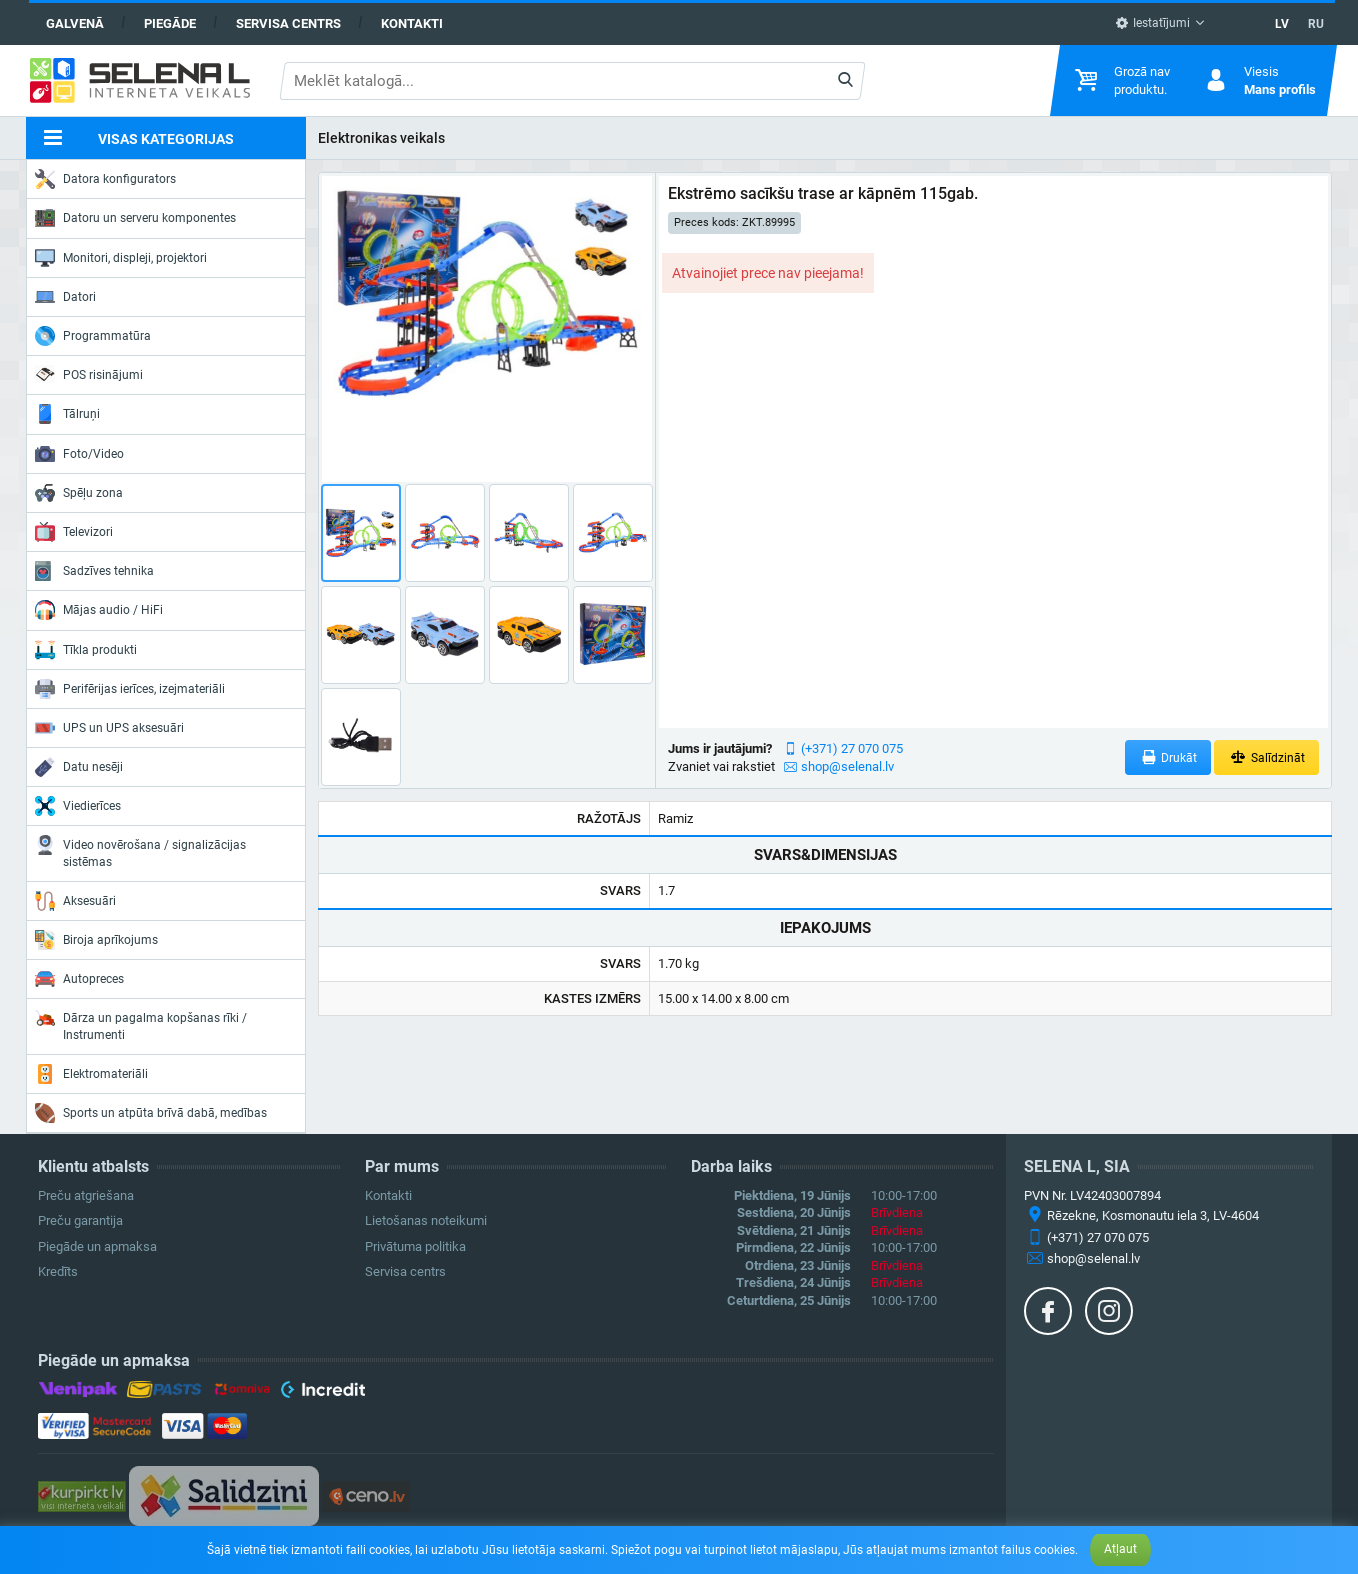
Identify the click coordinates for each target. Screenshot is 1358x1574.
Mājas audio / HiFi (99, 610)
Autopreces (79, 979)
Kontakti (412, 23)
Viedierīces (78, 806)
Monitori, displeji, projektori (121, 258)
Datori (65, 297)
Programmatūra (93, 336)
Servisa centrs (288, 23)
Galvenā (75, 23)
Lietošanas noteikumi (426, 1220)
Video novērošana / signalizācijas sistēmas (140, 851)
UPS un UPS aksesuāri (109, 728)
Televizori (74, 532)
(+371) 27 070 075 (852, 748)
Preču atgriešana (86, 1195)
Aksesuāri (75, 901)
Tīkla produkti (86, 650)
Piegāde (170, 23)
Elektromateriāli (91, 1074)
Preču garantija (80, 1220)
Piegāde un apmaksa (97, 1246)
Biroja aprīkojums (96, 940)
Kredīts (58, 1271)
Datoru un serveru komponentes (135, 218)
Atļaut (1120, 1549)
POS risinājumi (89, 374)
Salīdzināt (1266, 757)
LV (1282, 24)
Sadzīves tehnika (94, 571)
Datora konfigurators (105, 179)
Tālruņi (67, 414)
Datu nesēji (79, 767)
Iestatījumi (1152, 23)
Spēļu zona (79, 493)
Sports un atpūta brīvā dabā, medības (151, 1113)
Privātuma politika (415, 1246)
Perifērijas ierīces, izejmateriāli (130, 689)
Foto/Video (79, 454)
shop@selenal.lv (847, 766)
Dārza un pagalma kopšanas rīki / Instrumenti (141, 1024)
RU (1316, 24)
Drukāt (1168, 757)
